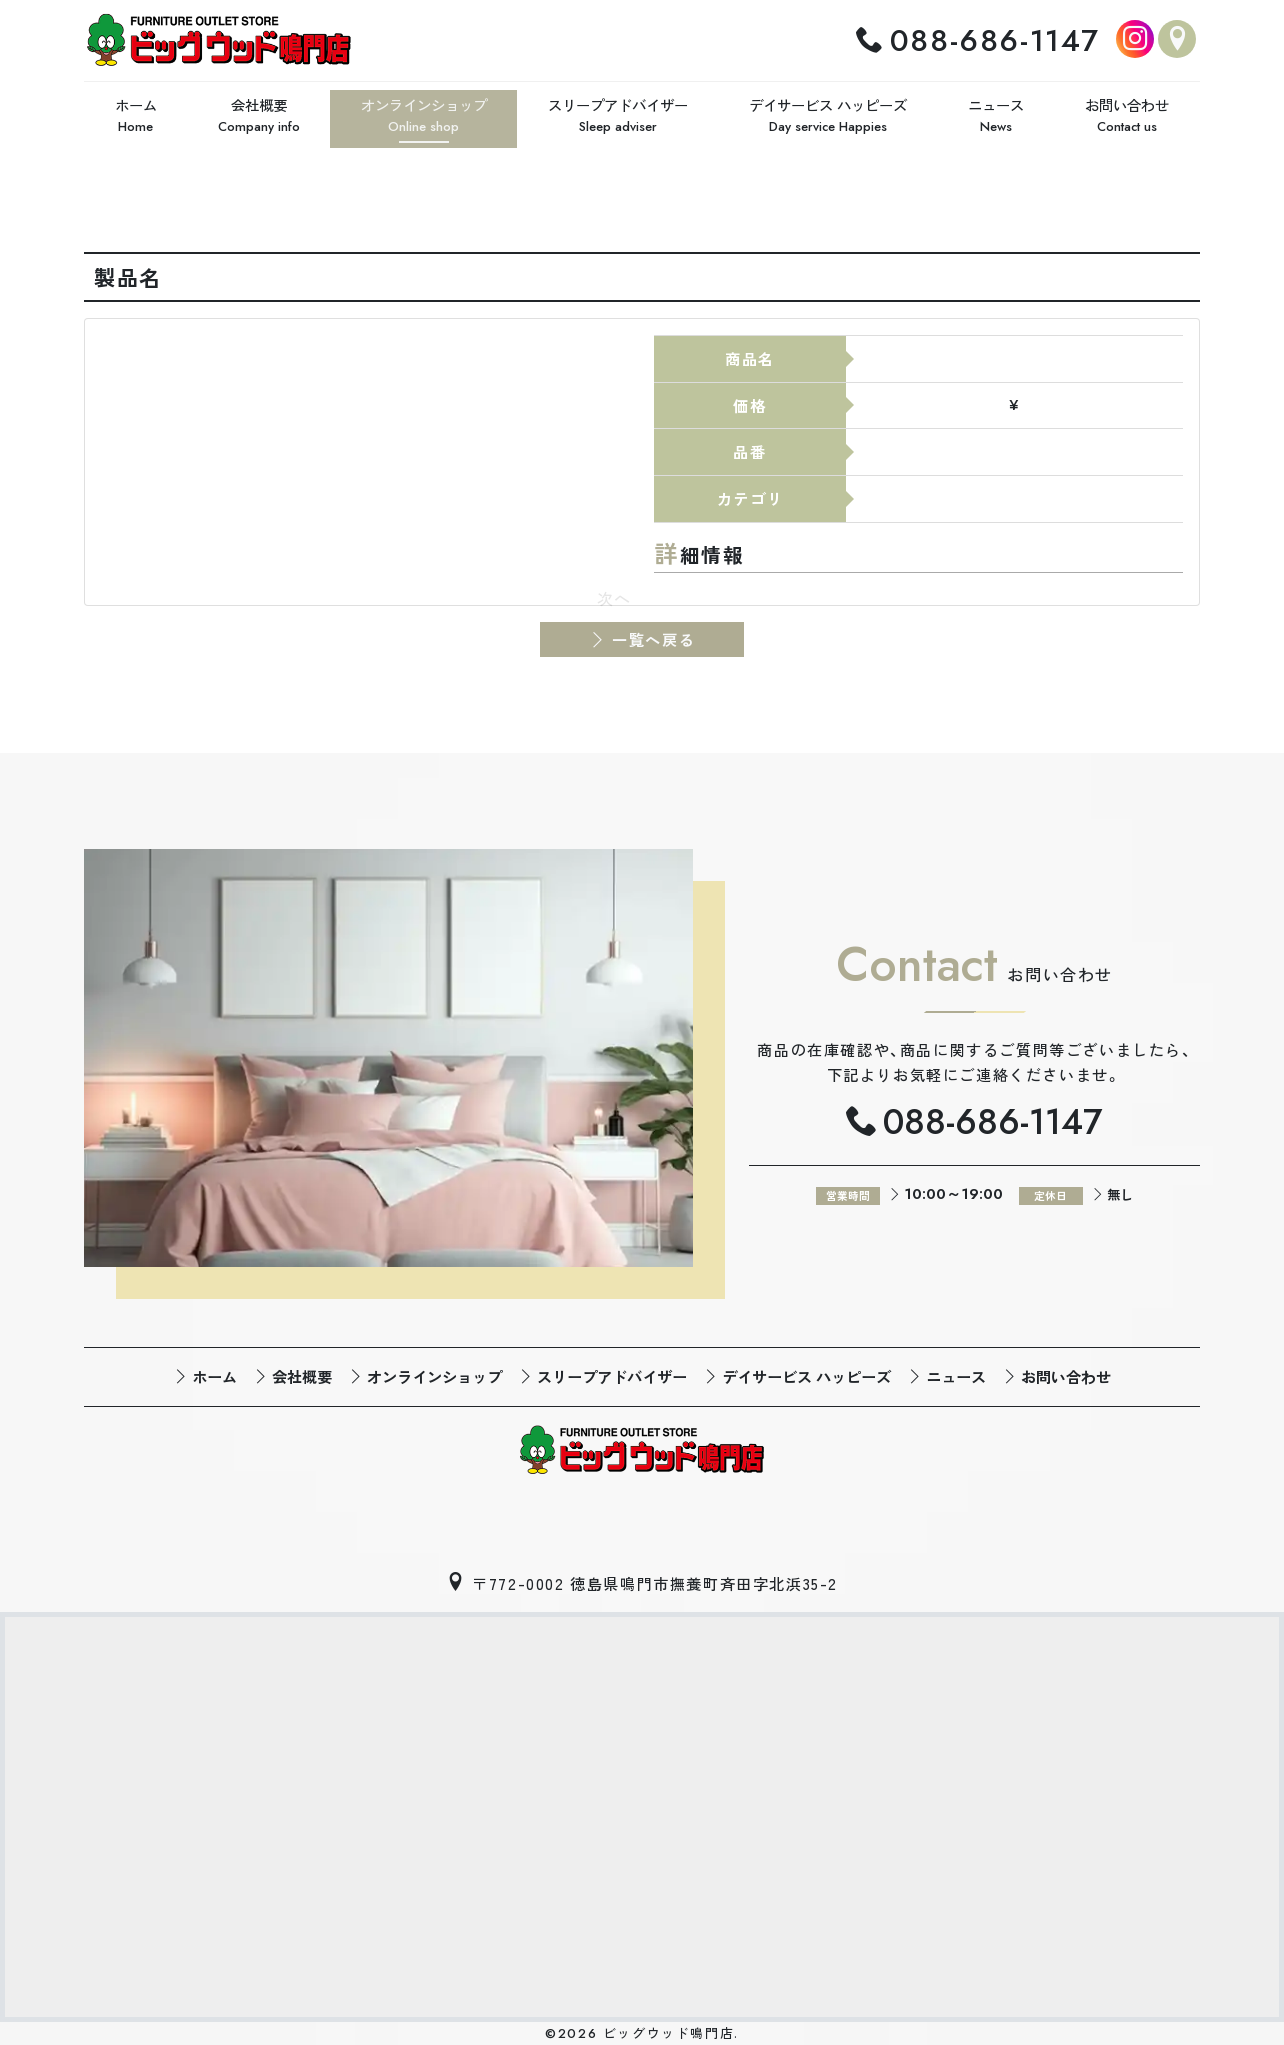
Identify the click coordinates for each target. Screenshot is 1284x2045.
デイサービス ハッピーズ (806, 1373)
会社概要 (302, 1373)
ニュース (956, 1373)
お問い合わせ (1066, 1373)
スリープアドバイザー (612, 1373)
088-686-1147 (995, 39)
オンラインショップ (434, 1373)
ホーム (214, 1373)
